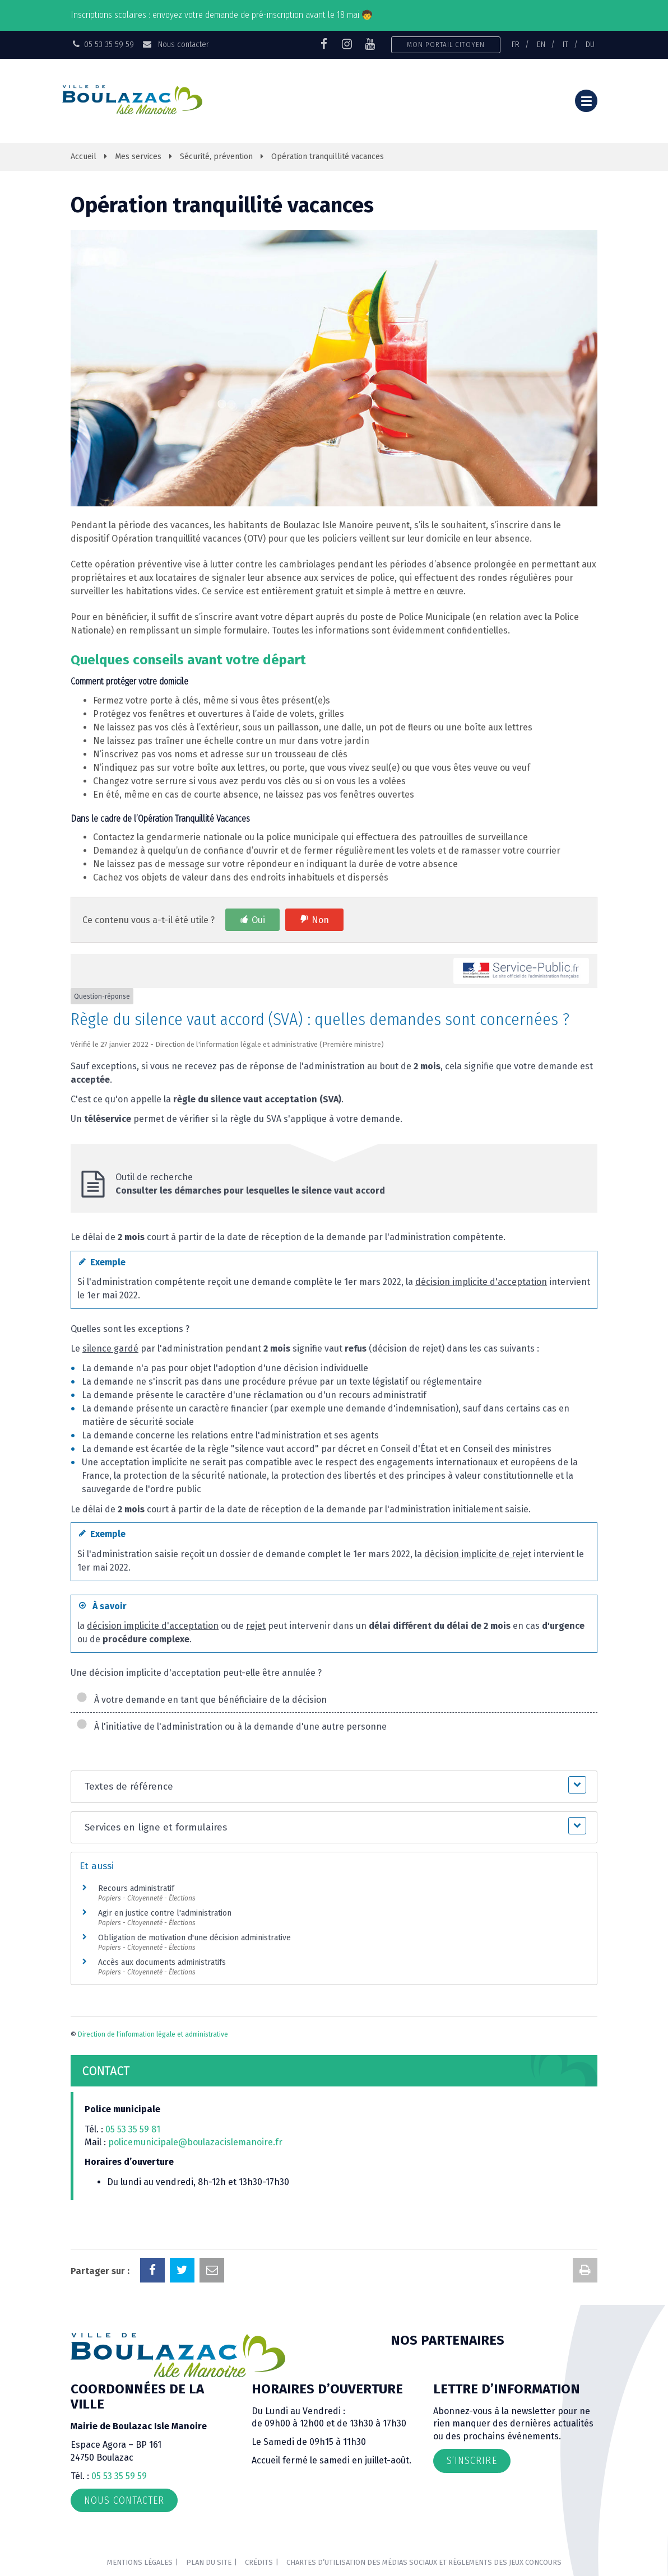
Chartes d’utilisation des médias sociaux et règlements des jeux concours (424, 2562)
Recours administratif (136, 1888)
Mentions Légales (140, 2562)
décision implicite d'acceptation (481, 1282)
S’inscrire (472, 2460)
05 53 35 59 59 (119, 2476)
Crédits (259, 2562)
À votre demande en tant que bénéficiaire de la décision (201, 1699)
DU (590, 44)
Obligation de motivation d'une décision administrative (194, 1938)
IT (565, 44)
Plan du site (208, 2562)
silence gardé (110, 1348)
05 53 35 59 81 (132, 2129)
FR (515, 44)
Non (320, 920)
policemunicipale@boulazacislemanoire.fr (196, 2142)
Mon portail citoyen (446, 44)
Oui (258, 920)
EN (541, 44)
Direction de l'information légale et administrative (153, 2034)
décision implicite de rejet (477, 1554)
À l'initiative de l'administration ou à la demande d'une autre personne (231, 1726)
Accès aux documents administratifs (162, 1962)
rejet (256, 1625)
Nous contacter (175, 44)
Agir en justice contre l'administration (164, 1913)
